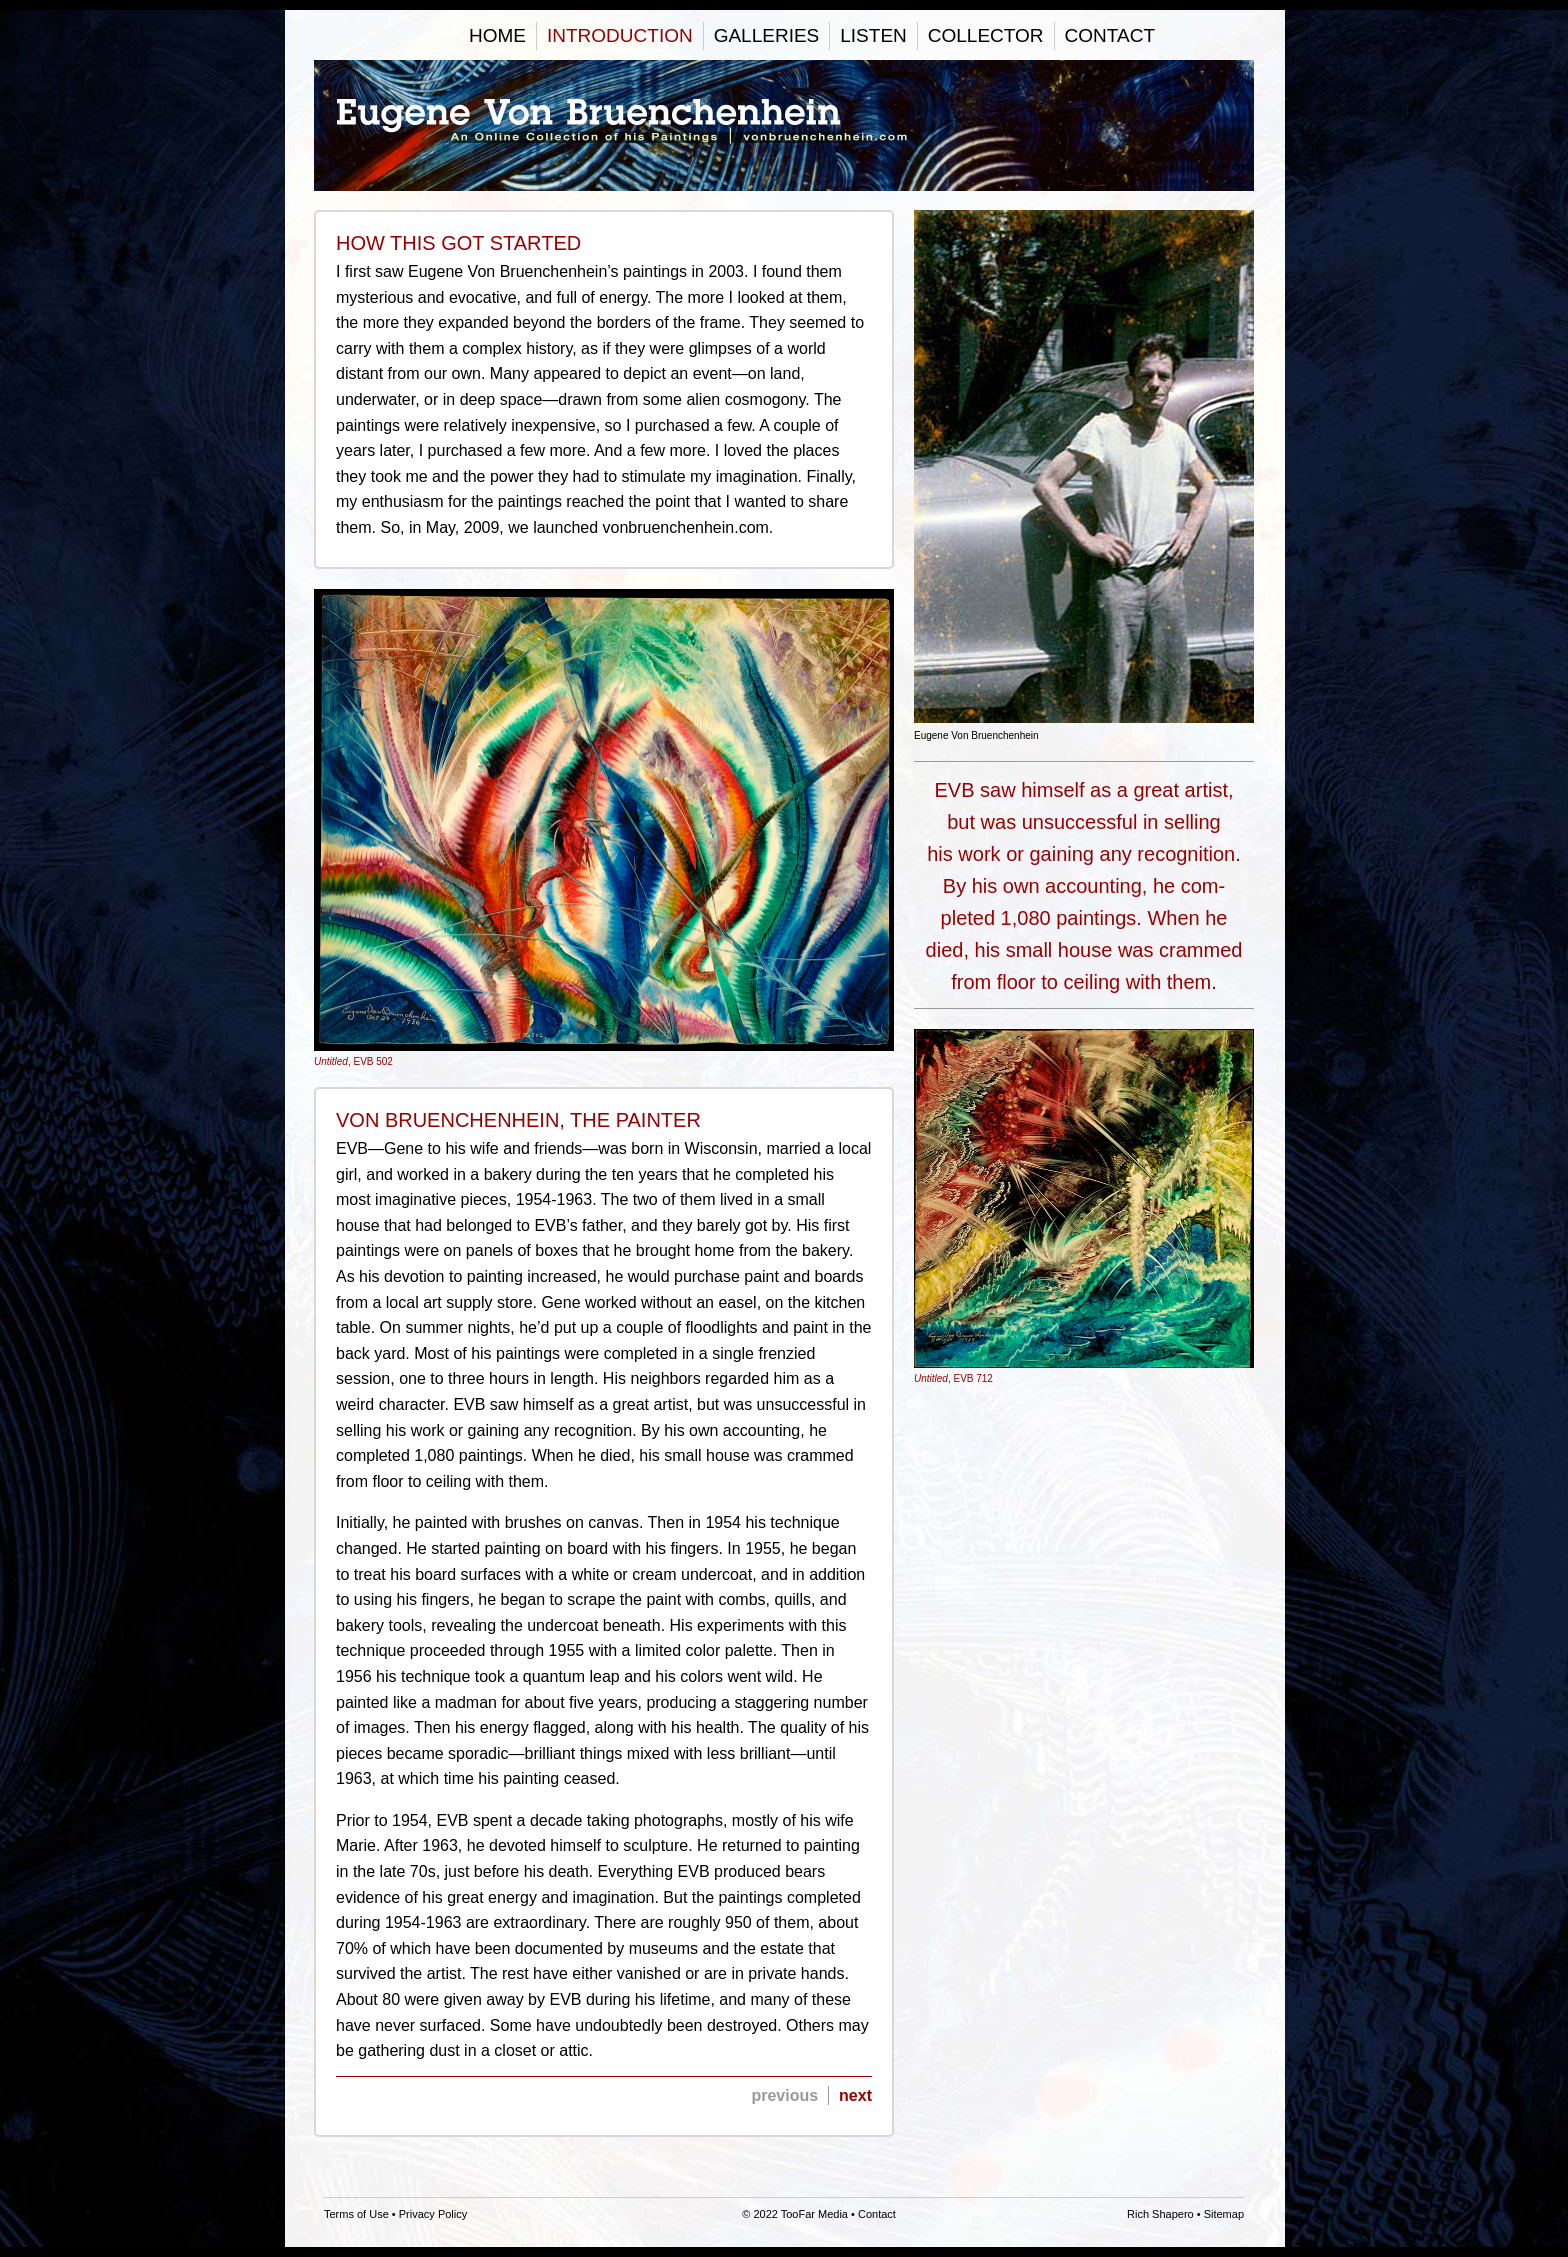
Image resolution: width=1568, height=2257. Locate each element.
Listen (873, 35)
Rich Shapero (1160, 2214)
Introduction (620, 35)
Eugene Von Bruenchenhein (784, 125)
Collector (986, 35)
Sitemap (1224, 2214)
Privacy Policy (433, 2214)
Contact (1110, 35)
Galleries (767, 35)
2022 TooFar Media (800, 2214)
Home (497, 35)
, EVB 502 (604, 828)
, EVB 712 (1084, 1206)
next (855, 2095)
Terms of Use (356, 2214)
